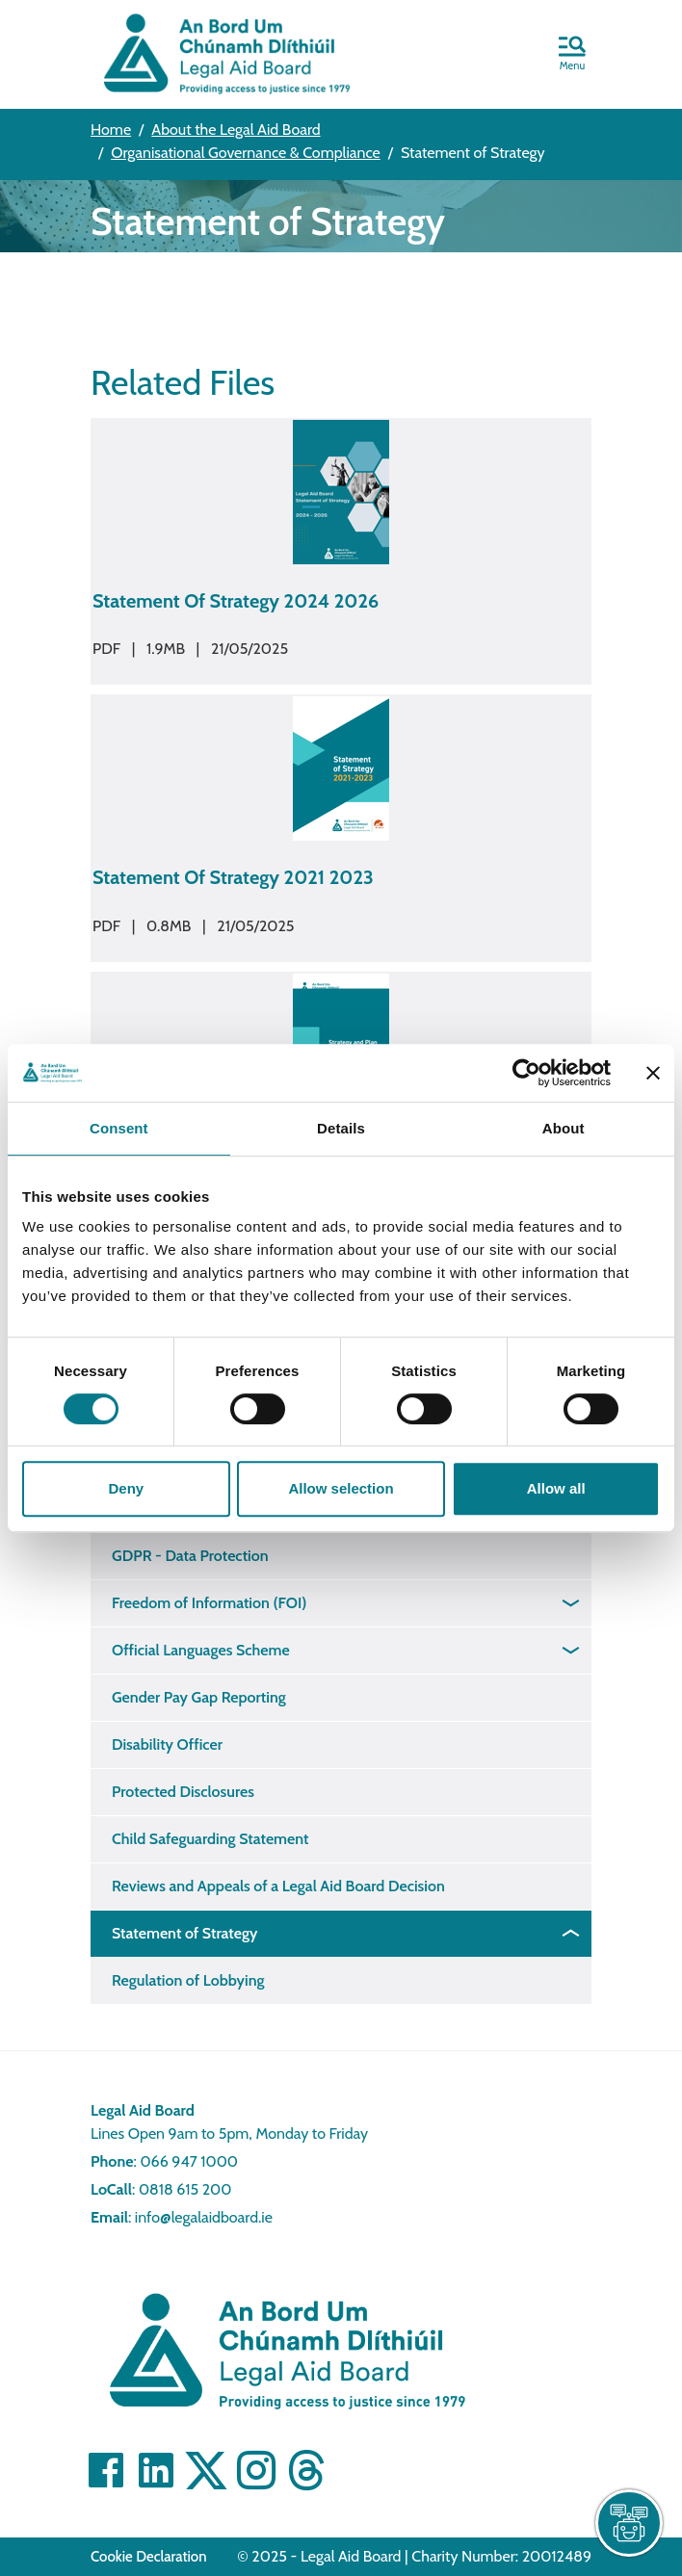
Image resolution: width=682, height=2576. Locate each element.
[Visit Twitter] (206, 2470)
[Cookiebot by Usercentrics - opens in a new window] (526, 1072)
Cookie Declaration (149, 2556)
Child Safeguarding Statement (210, 1839)
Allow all (556, 1488)
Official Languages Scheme (201, 1650)
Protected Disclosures (183, 1791)
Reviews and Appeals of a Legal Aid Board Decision (278, 1886)
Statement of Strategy (184, 1933)
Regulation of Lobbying (188, 1980)
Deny (126, 1488)
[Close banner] (653, 1073)
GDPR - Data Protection (190, 1556)
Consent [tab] (119, 1128)
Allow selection (340, 1488)
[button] (572, 55)
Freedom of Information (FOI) (209, 1603)
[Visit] (256, 2470)
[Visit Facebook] (106, 2470)
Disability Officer (167, 1744)
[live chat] (629, 2523)
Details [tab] (341, 1128)
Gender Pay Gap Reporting (199, 1697)
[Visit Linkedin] (156, 2470)
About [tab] (563, 1128)
